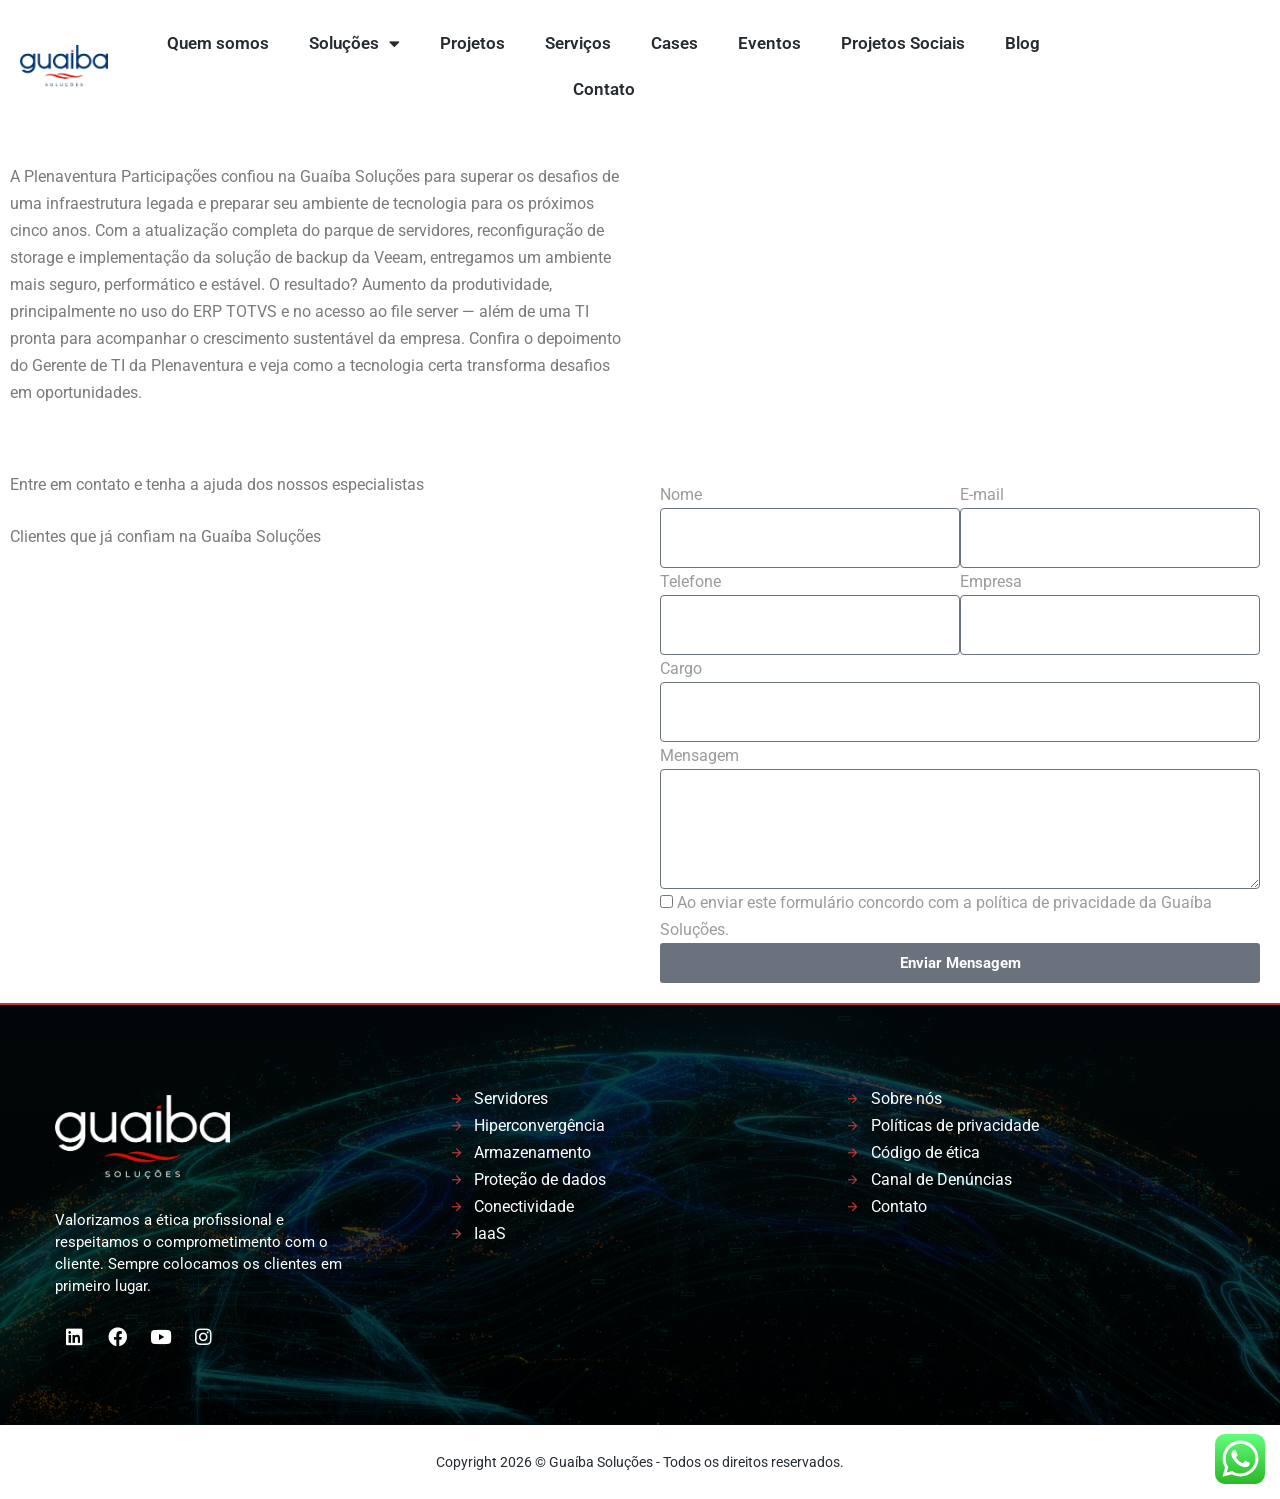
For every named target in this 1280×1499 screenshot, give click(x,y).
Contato (604, 89)
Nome (681, 494)
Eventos (769, 43)
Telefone (690, 581)
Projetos (472, 43)
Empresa (991, 581)
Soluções (354, 43)
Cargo (681, 668)
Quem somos (218, 43)
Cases (674, 43)
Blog (1022, 43)
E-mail (982, 494)
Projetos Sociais (903, 43)
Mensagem (699, 755)
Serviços (578, 43)
